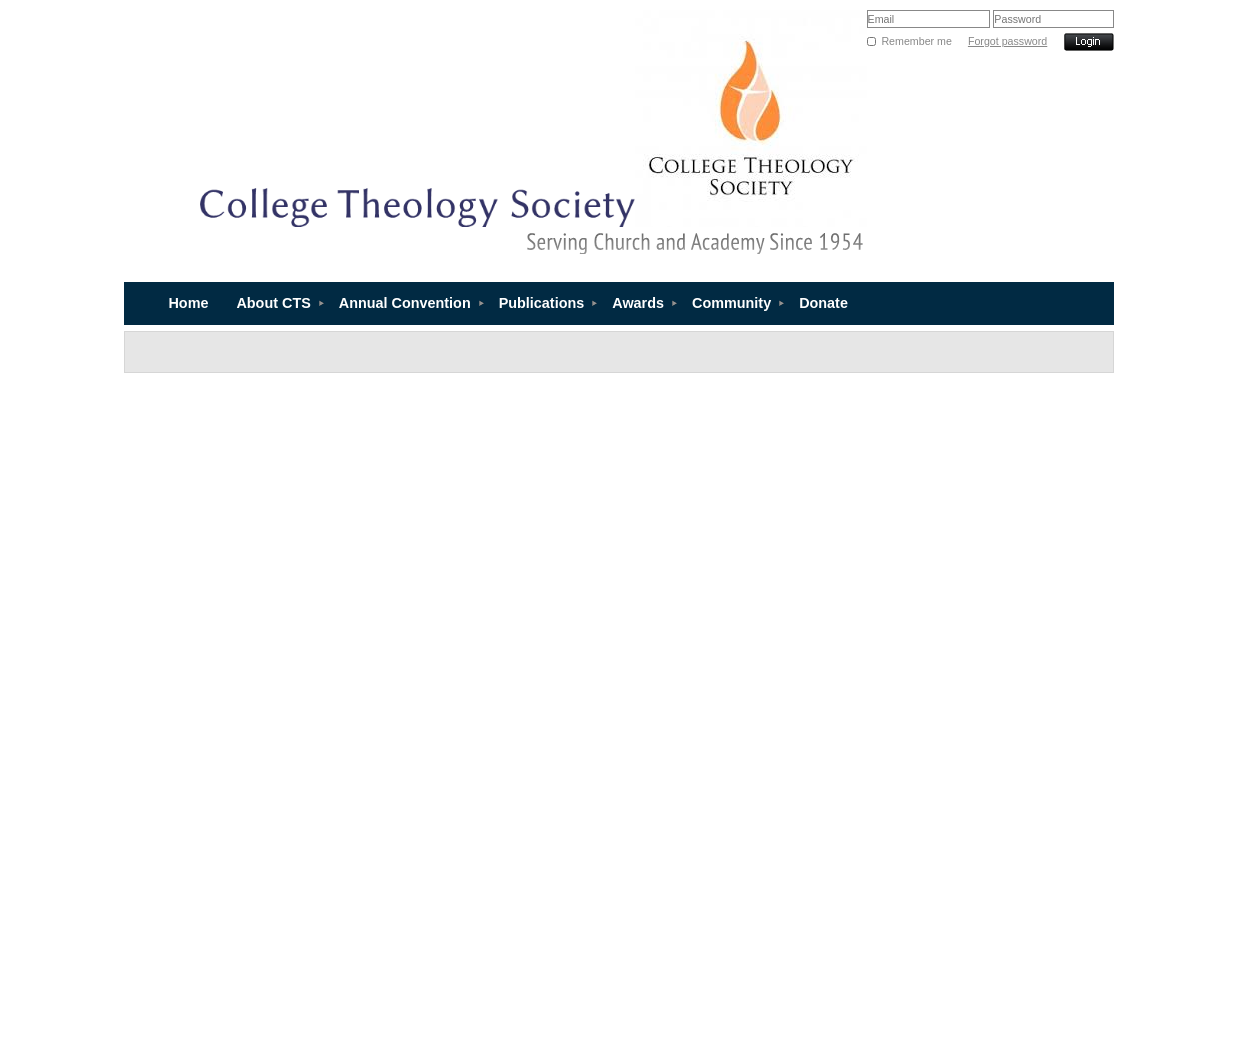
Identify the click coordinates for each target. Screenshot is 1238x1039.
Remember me (916, 41)
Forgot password (1007, 41)
